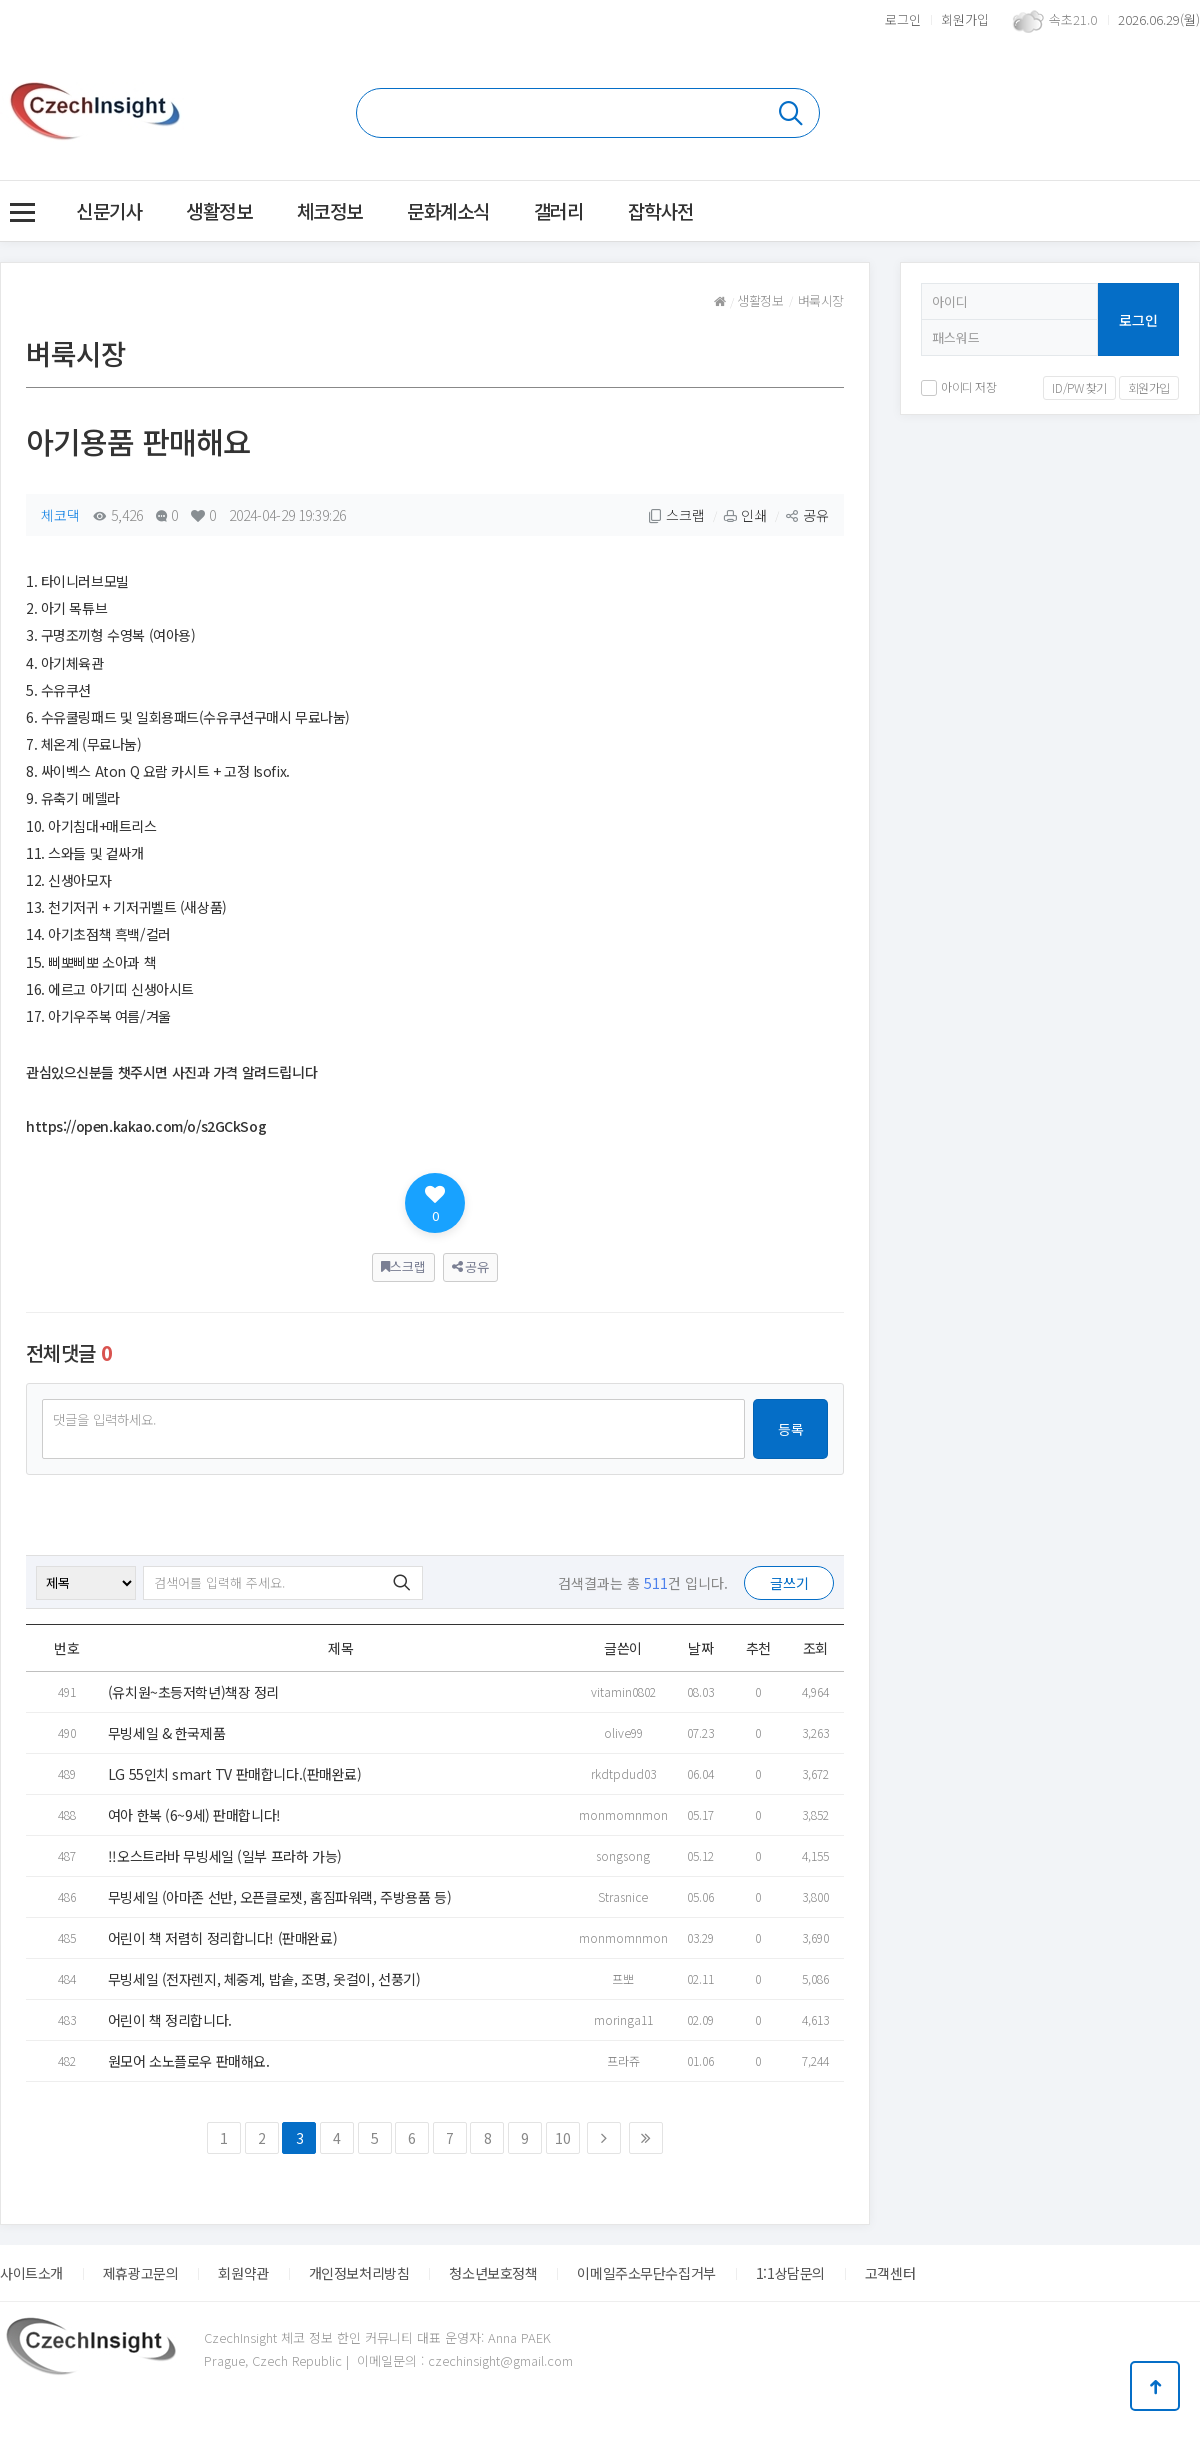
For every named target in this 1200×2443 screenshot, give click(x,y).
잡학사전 (661, 210)
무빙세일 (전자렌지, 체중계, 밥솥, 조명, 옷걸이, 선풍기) (264, 1979)
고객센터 (890, 2273)
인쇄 (745, 515)
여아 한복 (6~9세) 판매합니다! (194, 1815)
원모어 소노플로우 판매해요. (189, 2061)
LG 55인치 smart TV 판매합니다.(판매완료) (235, 1774)
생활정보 (219, 210)
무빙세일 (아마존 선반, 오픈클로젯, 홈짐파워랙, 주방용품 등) (279, 1897)
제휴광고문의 (140, 2273)
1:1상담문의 (790, 2273)
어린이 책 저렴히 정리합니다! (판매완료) (222, 1938)
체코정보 (330, 210)
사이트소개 (31, 2273)
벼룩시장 (821, 300)
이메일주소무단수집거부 (646, 2273)
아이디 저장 (958, 386)
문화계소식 (448, 210)
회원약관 (243, 2273)
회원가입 (965, 19)
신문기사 (109, 210)
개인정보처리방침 (359, 2273)
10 (562, 2138)
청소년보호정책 (493, 2273)
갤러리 (559, 210)
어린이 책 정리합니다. (170, 2020)
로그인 (903, 19)
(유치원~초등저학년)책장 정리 (193, 1692)
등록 (791, 1429)
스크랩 (676, 515)
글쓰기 (789, 1583)
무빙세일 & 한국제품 (166, 1733)
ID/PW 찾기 (1079, 387)
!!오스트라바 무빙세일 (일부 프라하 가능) (225, 1856)
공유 (807, 515)
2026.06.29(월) (1159, 19)
